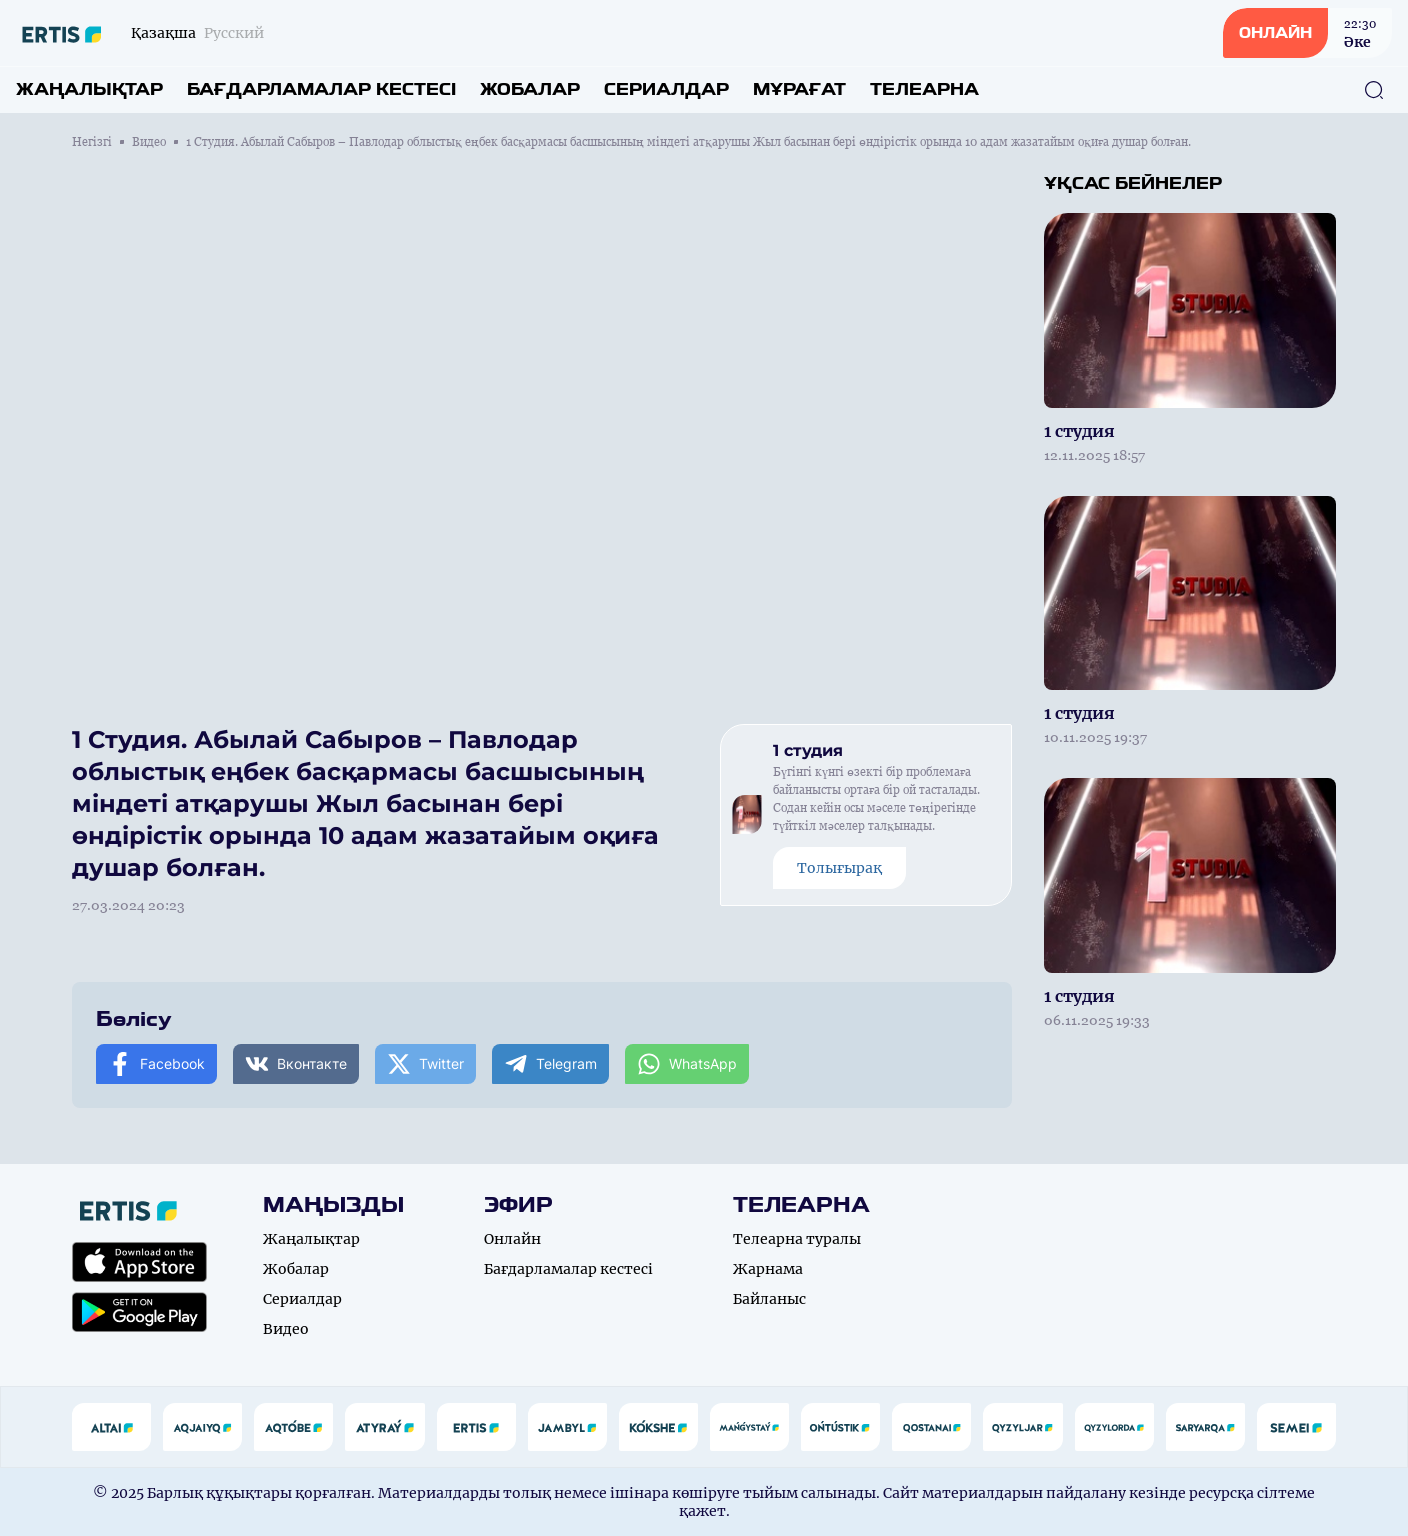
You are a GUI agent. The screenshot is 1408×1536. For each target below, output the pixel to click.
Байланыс (769, 1299)
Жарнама (768, 1269)
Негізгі (92, 142)
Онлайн (512, 1239)
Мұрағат (799, 89)
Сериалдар (666, 89)
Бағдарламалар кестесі (321, 89)
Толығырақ (839, 868)
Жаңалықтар (89, 89)
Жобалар (530, 89)
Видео (149, 142)
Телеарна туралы (797, 1239)
